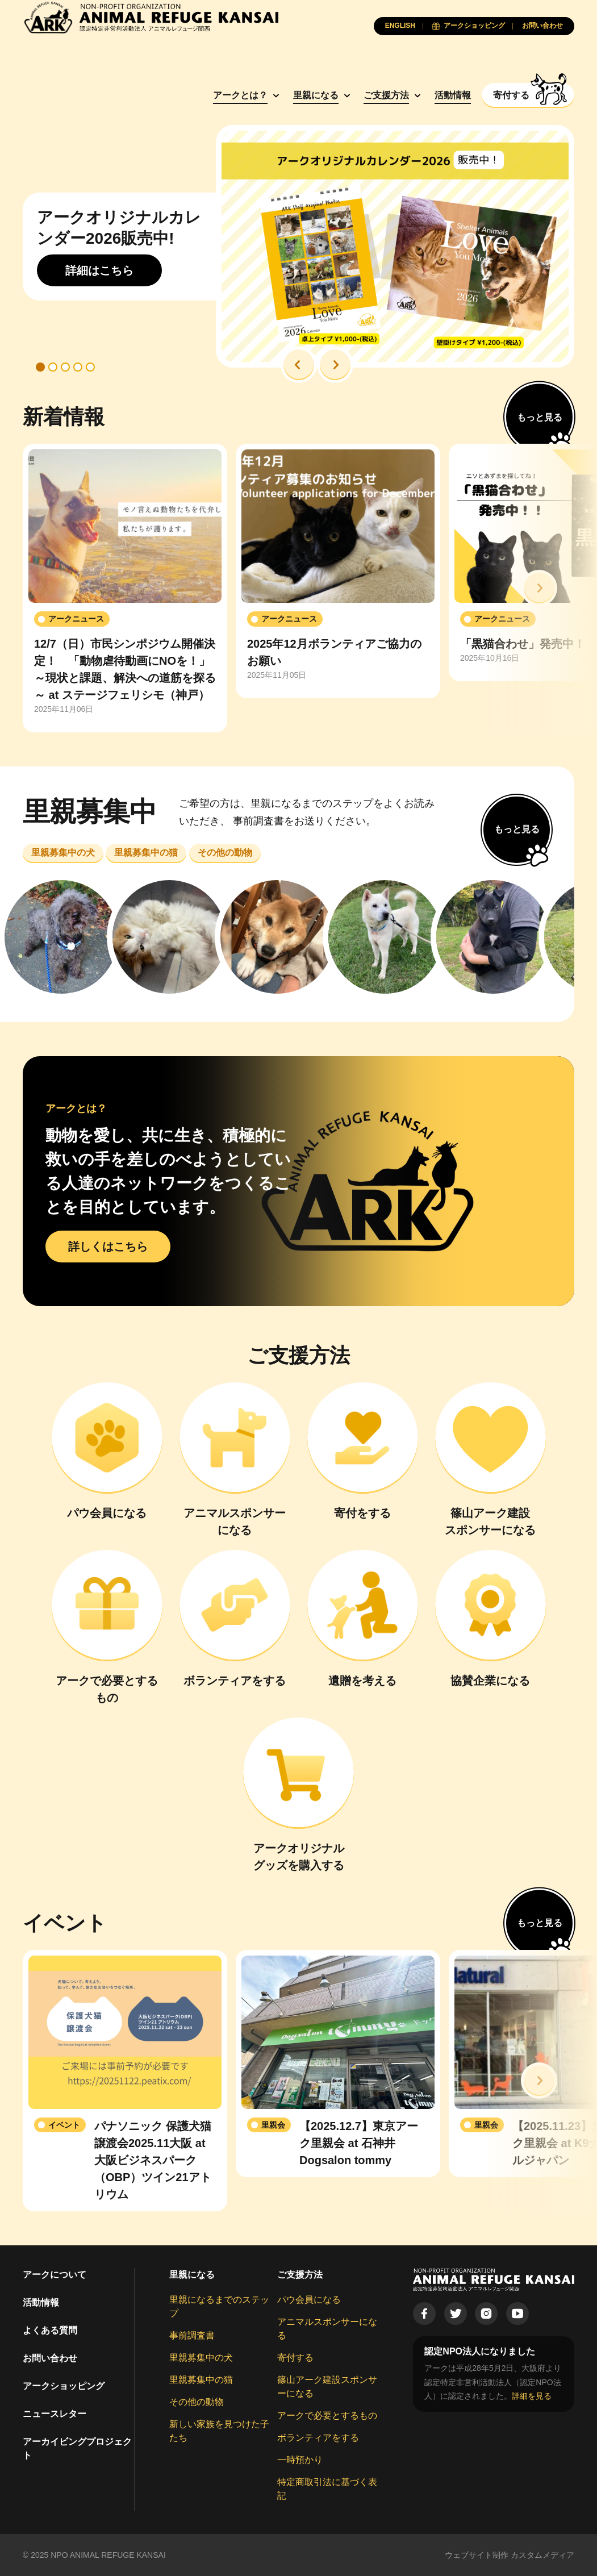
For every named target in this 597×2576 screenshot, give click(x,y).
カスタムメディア (542, 2555)
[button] (299, 365)
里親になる (316, 95)
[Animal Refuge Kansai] (150, 17)
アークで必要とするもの (327, 2415)
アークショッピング (64, 2386)
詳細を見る (532, 2395)
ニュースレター (54, 2414)
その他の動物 (196, 2402)
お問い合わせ (50, 2358)
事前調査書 (192, 2335)
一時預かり (300, 2460)
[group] (125, 588)
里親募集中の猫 (201, 2380)
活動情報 (453, 95)
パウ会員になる (309, 2299)
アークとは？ (240, 95)
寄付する (295, 2357)
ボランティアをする (318, 2437)
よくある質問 (50, 2330)
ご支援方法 (386, 95)
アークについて (54, 2274)
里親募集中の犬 (201, 2357)
